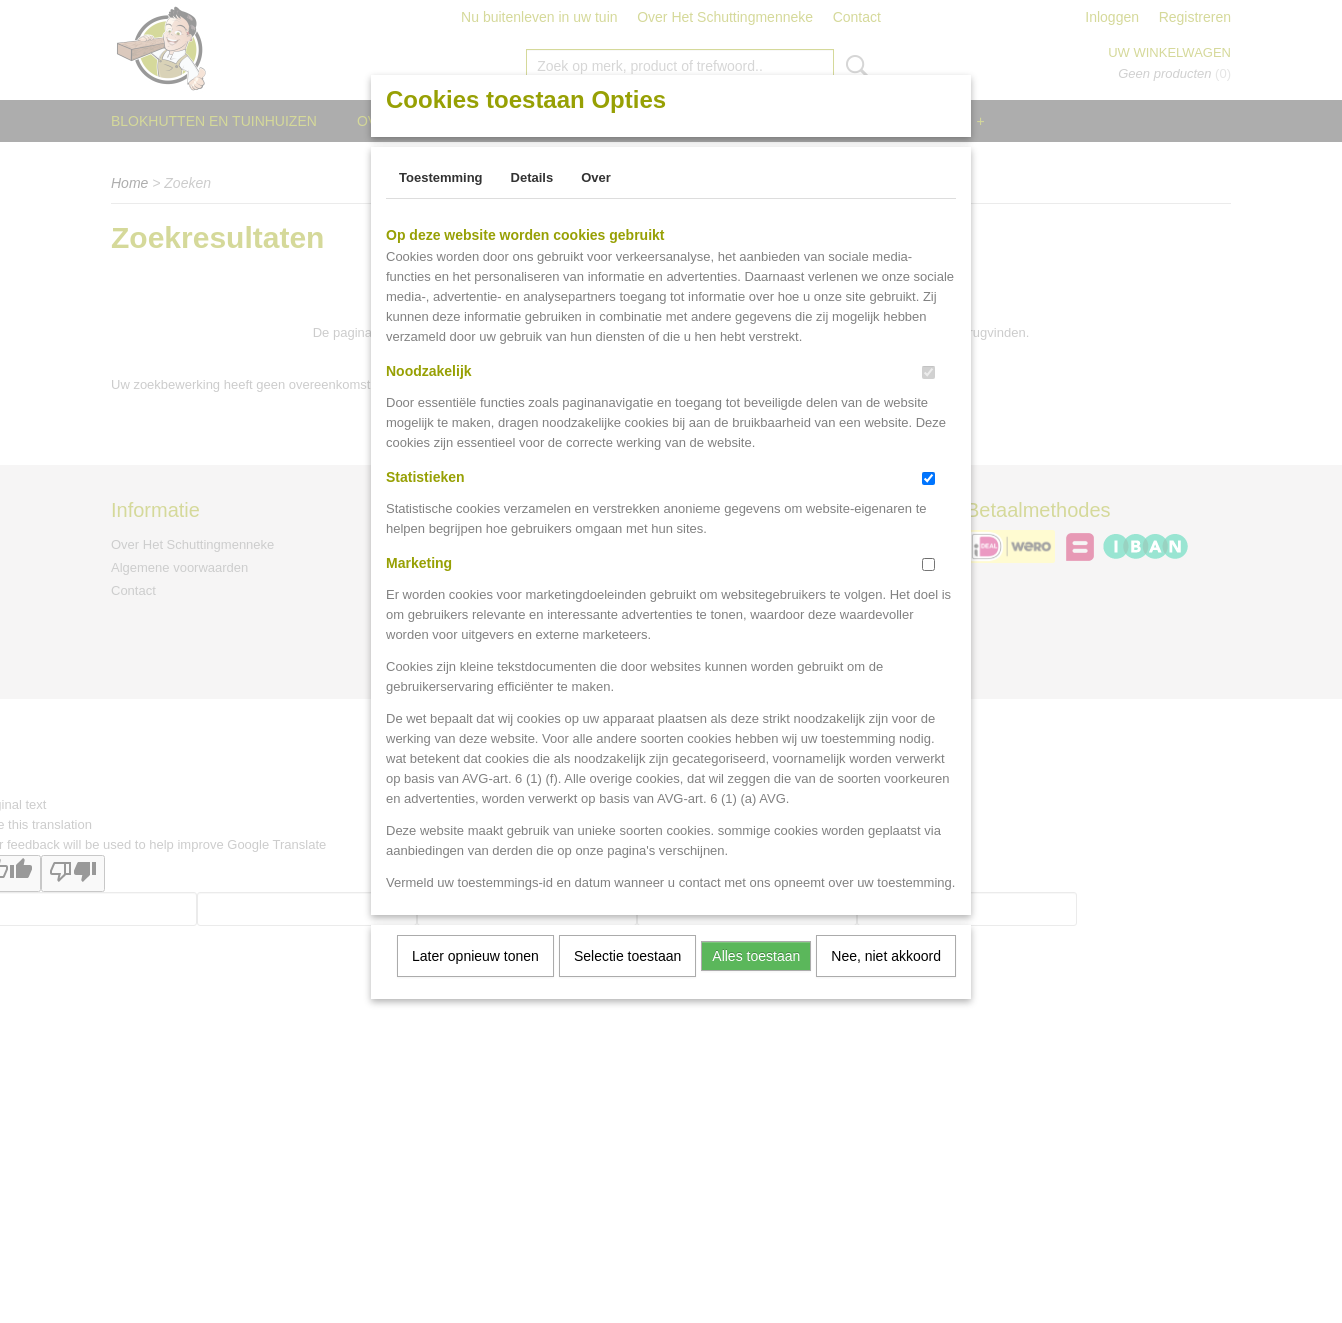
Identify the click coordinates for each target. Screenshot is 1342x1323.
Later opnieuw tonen (475, 956)
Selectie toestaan (627, 956)
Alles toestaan (756, 956)
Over (596, 177)
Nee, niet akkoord (886, 956)
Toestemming (441, 177)
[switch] (928, 372)
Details (532, 177)
